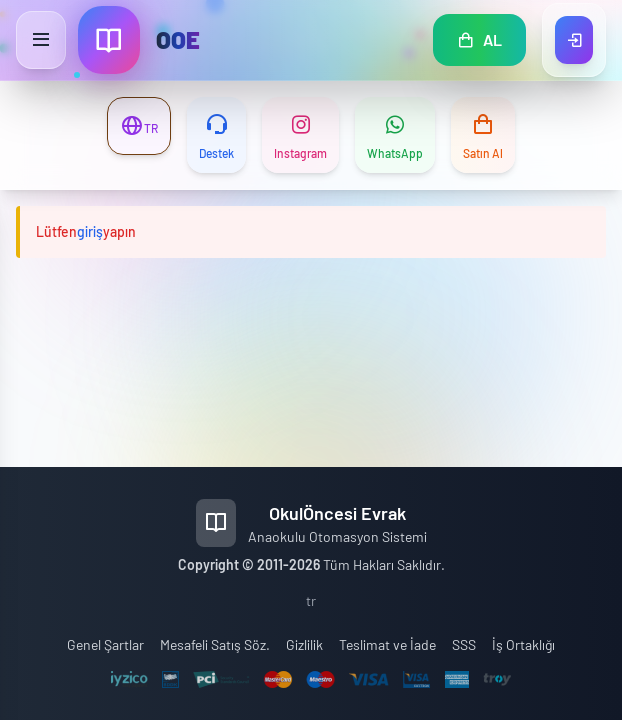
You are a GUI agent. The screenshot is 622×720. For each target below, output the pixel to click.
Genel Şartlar (105, 644)
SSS (464, 644)
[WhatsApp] (395, 135)
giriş (90, 231)
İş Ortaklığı (523, 644)
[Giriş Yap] (574, 40)
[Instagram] (300, 135)
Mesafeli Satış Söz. (215, 644)
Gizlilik (304, 644)
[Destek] (216, 135)
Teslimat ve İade (387, 644)
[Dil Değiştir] (139, 126)
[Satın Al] (483, 135)
